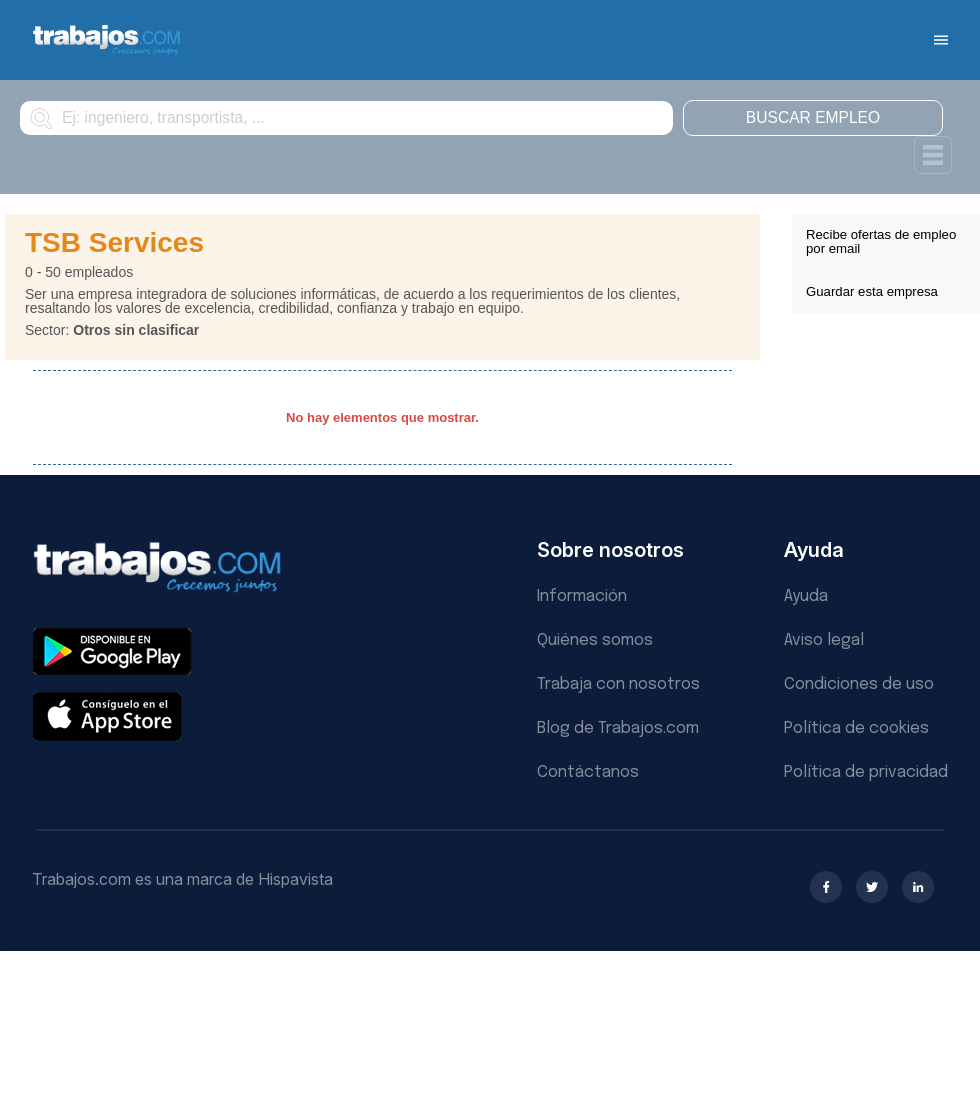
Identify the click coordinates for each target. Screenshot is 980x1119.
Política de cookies (856, 728)
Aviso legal (824, 640)
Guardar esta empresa (872, 291)
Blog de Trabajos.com (618, 728)
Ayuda (806, 596)
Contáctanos (588, 772)
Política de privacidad (866, 772)
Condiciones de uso (859, 684)
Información (582, 596)
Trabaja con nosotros (618, 684)
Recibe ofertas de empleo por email (881, 241)
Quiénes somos (595, 640)
